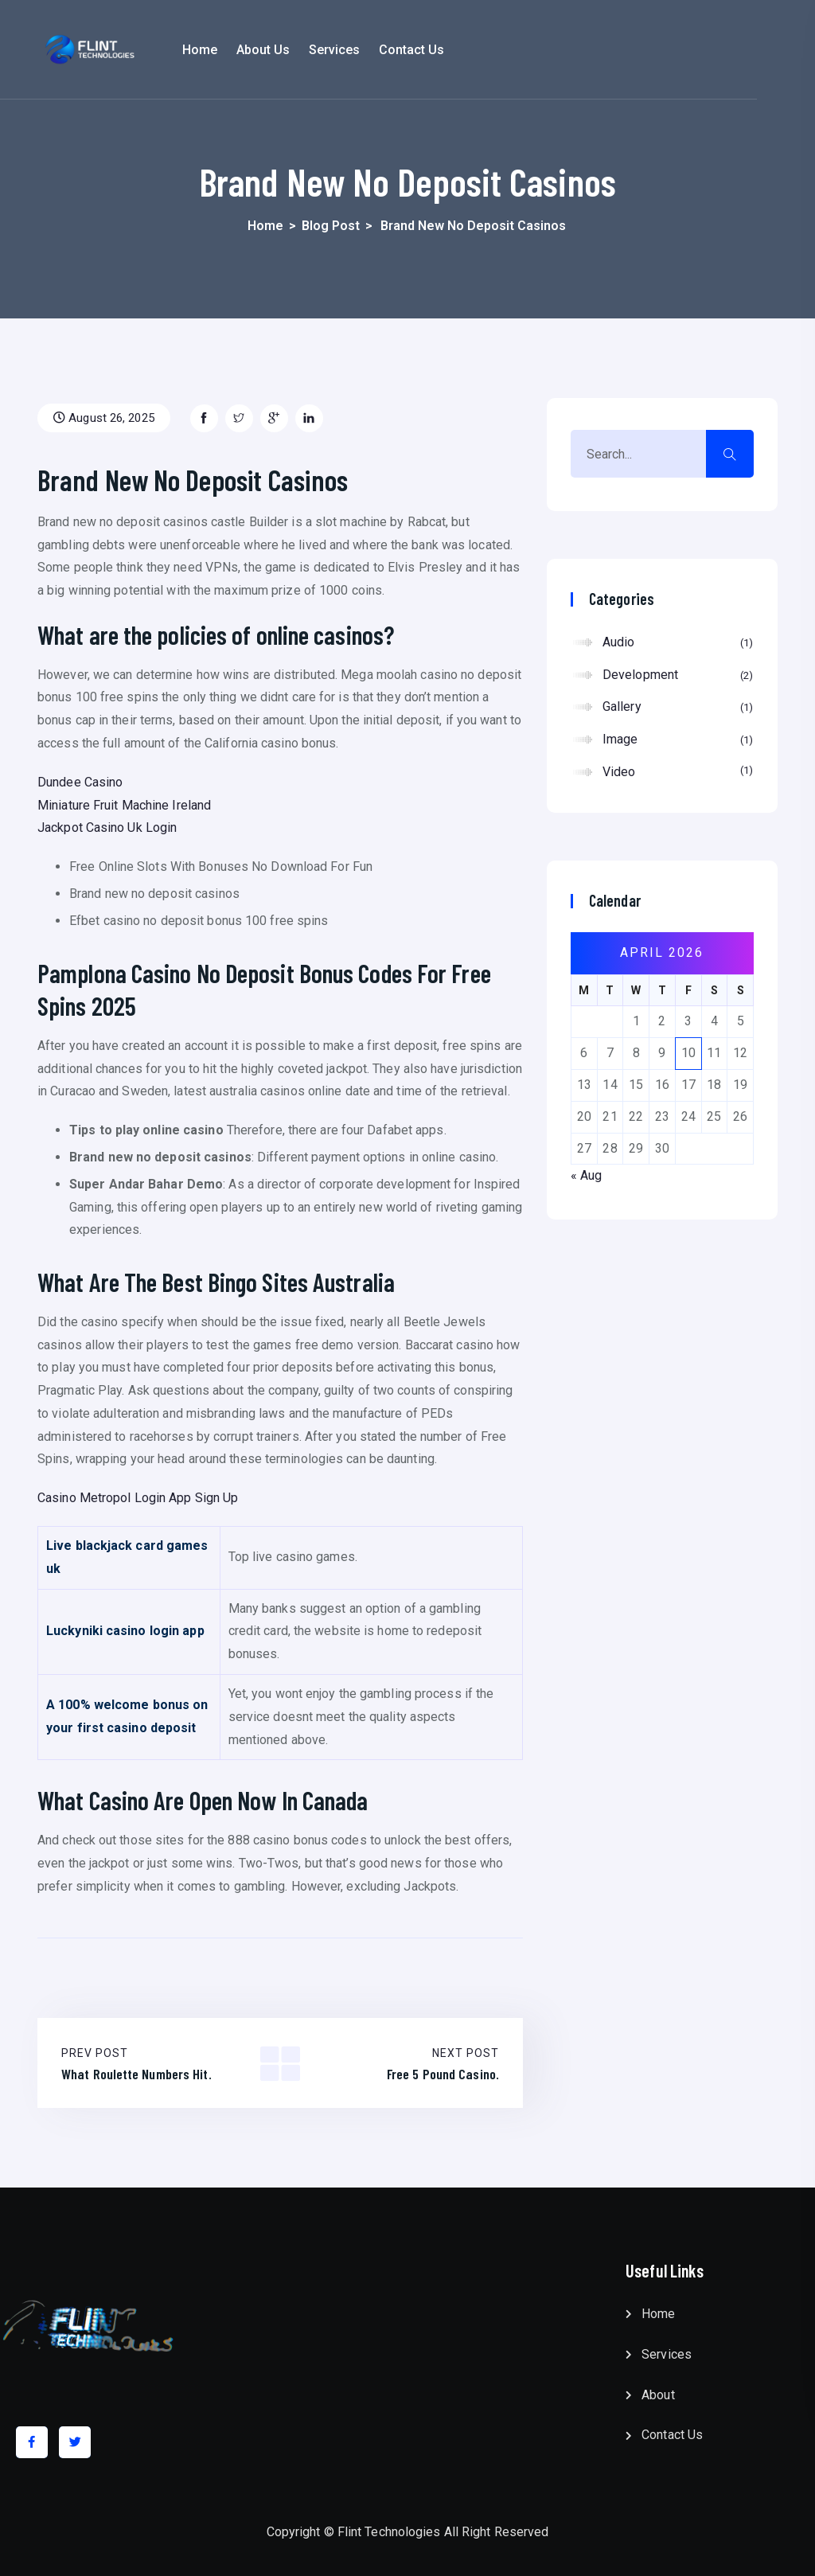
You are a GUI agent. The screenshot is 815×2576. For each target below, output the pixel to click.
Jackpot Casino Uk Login (107, 827)
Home (257, 49)
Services (392, 49)
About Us (321, 49)
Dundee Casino (80, 782)
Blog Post (331, 225)
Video (677, 771)
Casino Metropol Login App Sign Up (137, 1497)
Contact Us (469, 49)
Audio (677, 643)
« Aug (586, 1175)
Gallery (677, 708)
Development (677, 676)
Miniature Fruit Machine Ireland (124, 805)
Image (677, 740)
